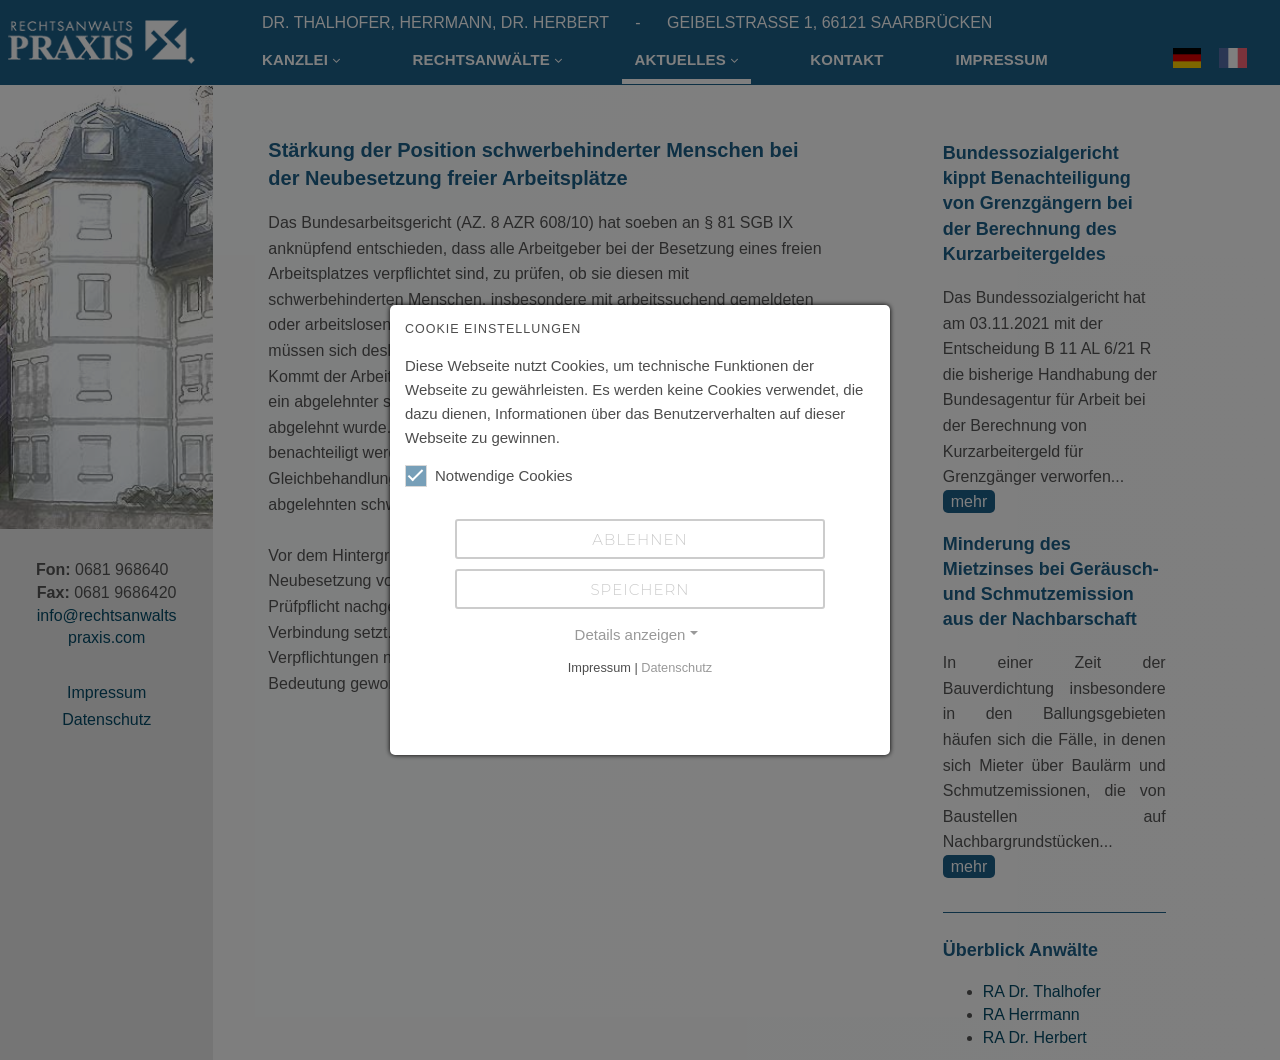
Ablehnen (639, 539)
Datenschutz (676, 667)
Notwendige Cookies (489, 476)
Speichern (639, 589)
